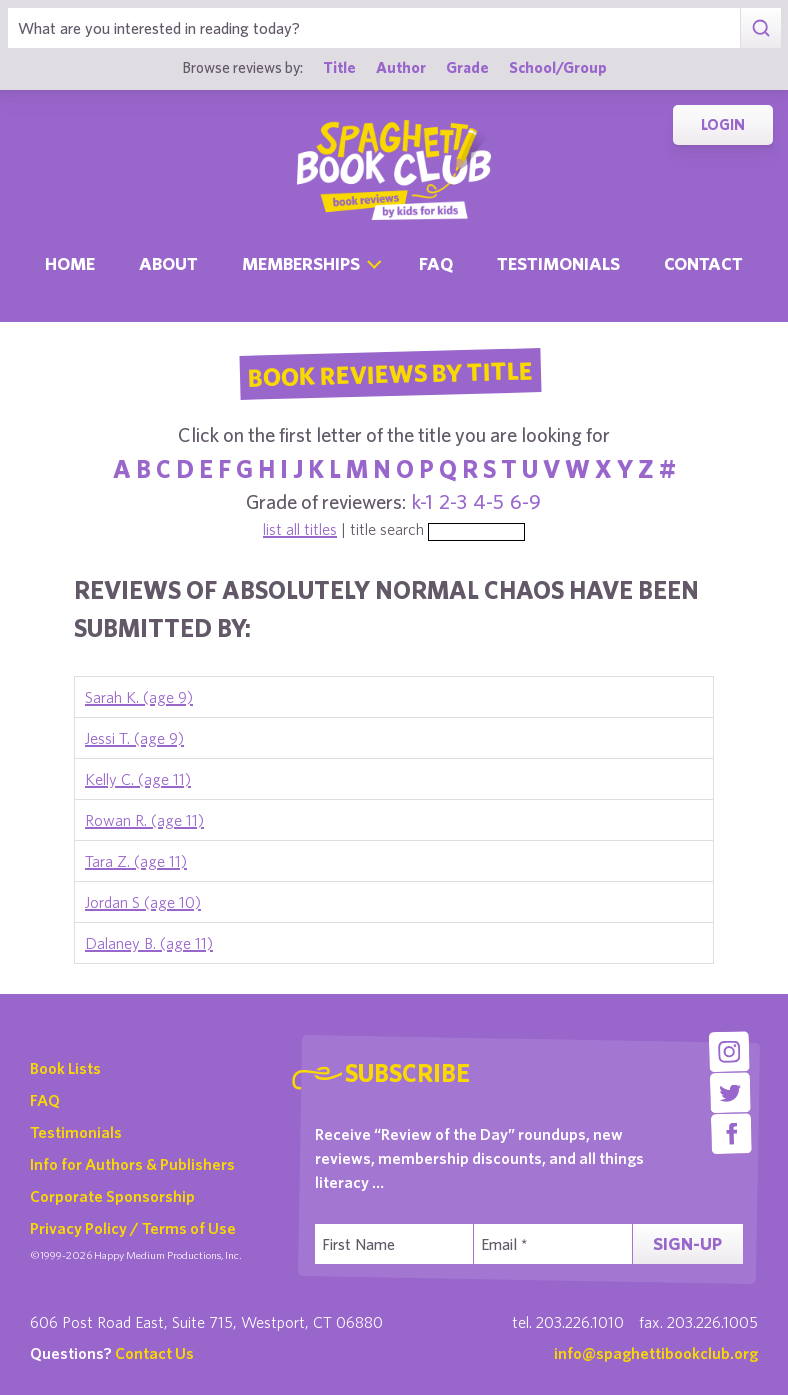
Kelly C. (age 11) (138, 779)
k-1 (422, 501)
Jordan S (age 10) (143, 902)
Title (339, 67)
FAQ (45, 1100)
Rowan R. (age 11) (144, 820)
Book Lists (65, 1068)
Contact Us (154, 1353)
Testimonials (558, 263)
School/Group (558, 67)
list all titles (300, 529)
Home (70, 263)
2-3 (453, 501)
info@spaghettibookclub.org (656, 1353)
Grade (467, 67)
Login (723, 124)
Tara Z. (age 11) (136, 861)
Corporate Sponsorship (112, 1196)
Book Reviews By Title (390, 373)
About (168, 263)
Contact (703, 263)
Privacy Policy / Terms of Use (133, 1228)
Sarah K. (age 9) (139, 697)
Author (401, 67)
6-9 (525, 501)
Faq (436, 263)
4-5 (488, 501)
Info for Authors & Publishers (132, 1164)
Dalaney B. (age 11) (149, 943)
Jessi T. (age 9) (134, 738)
